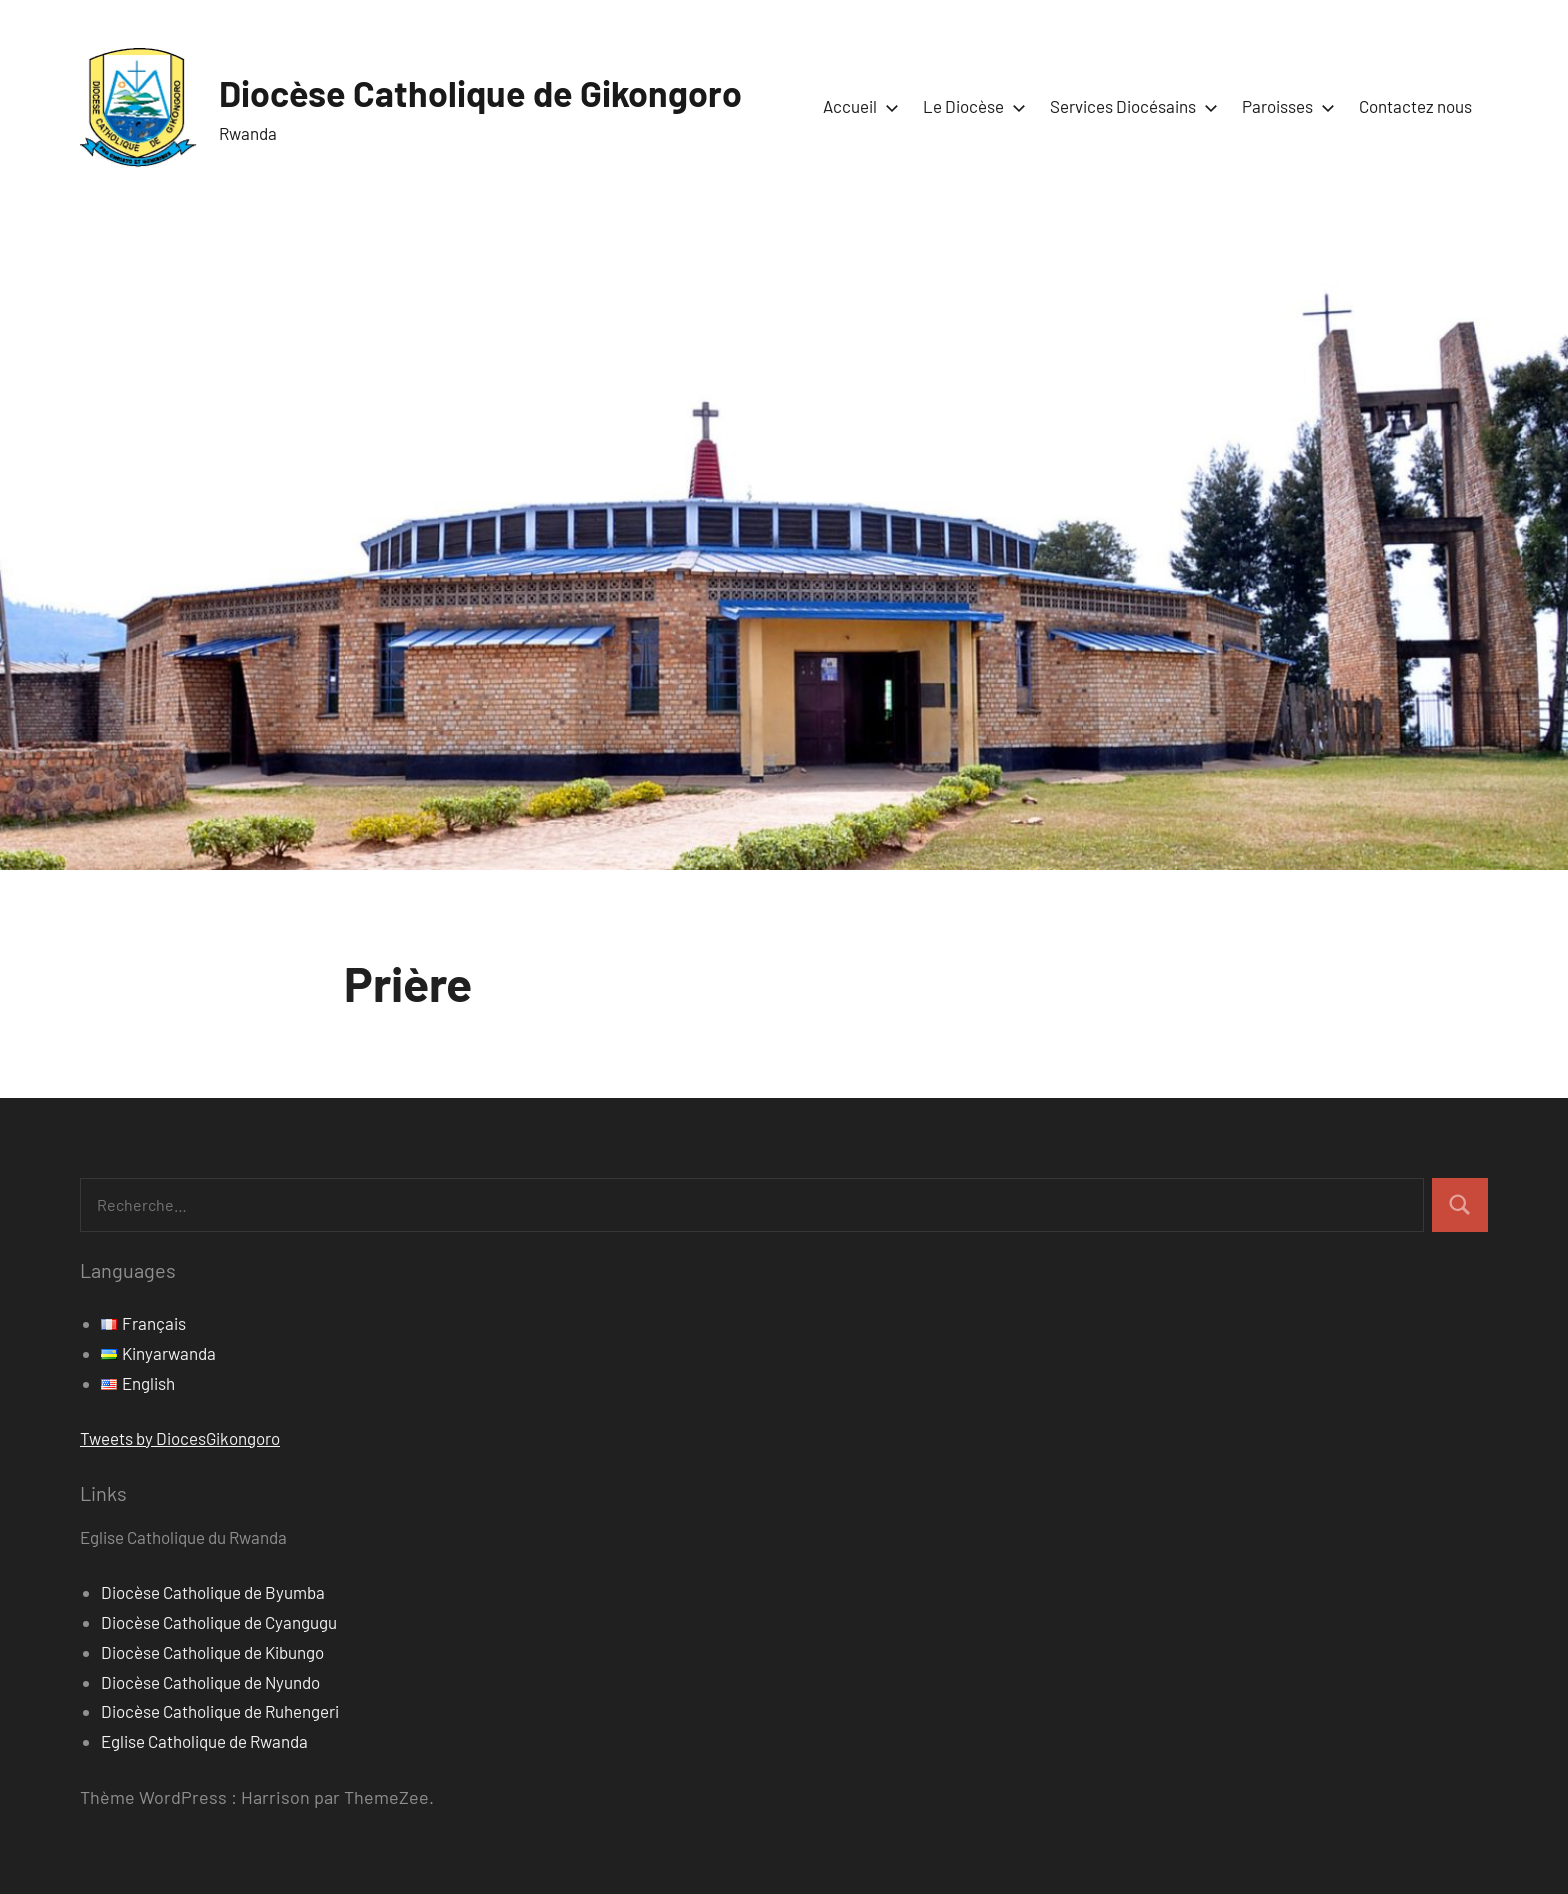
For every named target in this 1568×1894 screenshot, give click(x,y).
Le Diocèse (970, 106)
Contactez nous (1415, 106)
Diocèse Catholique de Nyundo (210, 1682)
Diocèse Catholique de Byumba (213, 1592)
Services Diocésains (1130, 106)
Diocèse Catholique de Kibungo (212, 1652)
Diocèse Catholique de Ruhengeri (220, 1711)
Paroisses (1284, 106)
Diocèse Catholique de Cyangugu (219, 1622)
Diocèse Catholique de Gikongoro (481, 92)
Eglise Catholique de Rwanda (204, 1741)
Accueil (857, 106)
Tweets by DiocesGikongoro (180, 1438)
